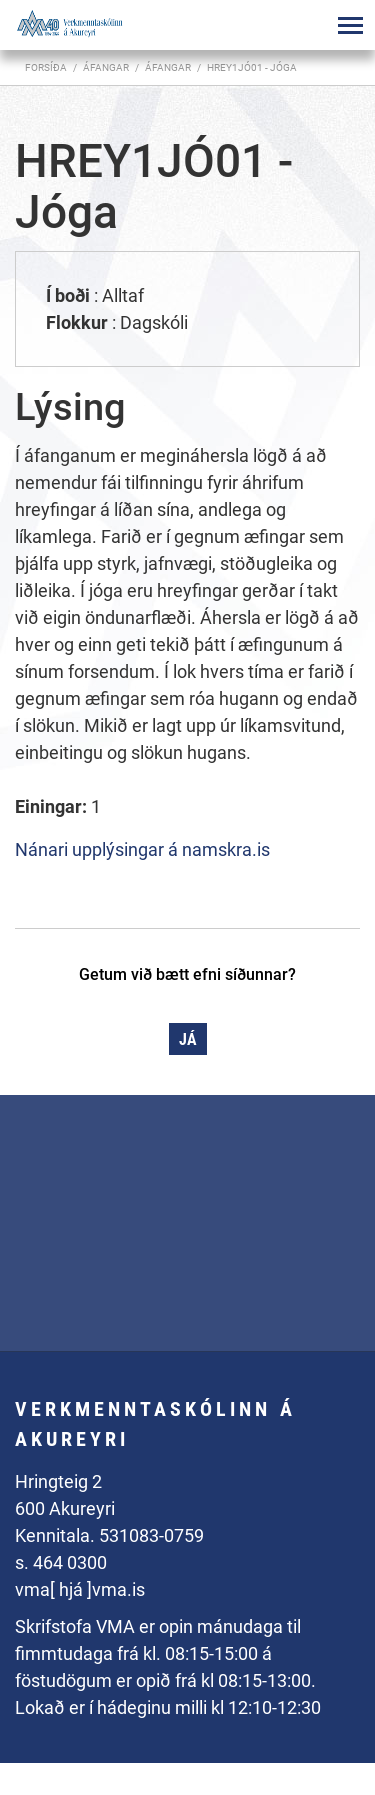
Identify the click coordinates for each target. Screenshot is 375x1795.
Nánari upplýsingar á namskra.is (142, 849)
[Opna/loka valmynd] (350, 25)
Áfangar (168, 67)
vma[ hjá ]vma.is (80, 1589)
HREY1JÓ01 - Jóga (252, 67)
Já (188, 1039)
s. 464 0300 (61, 1562)
